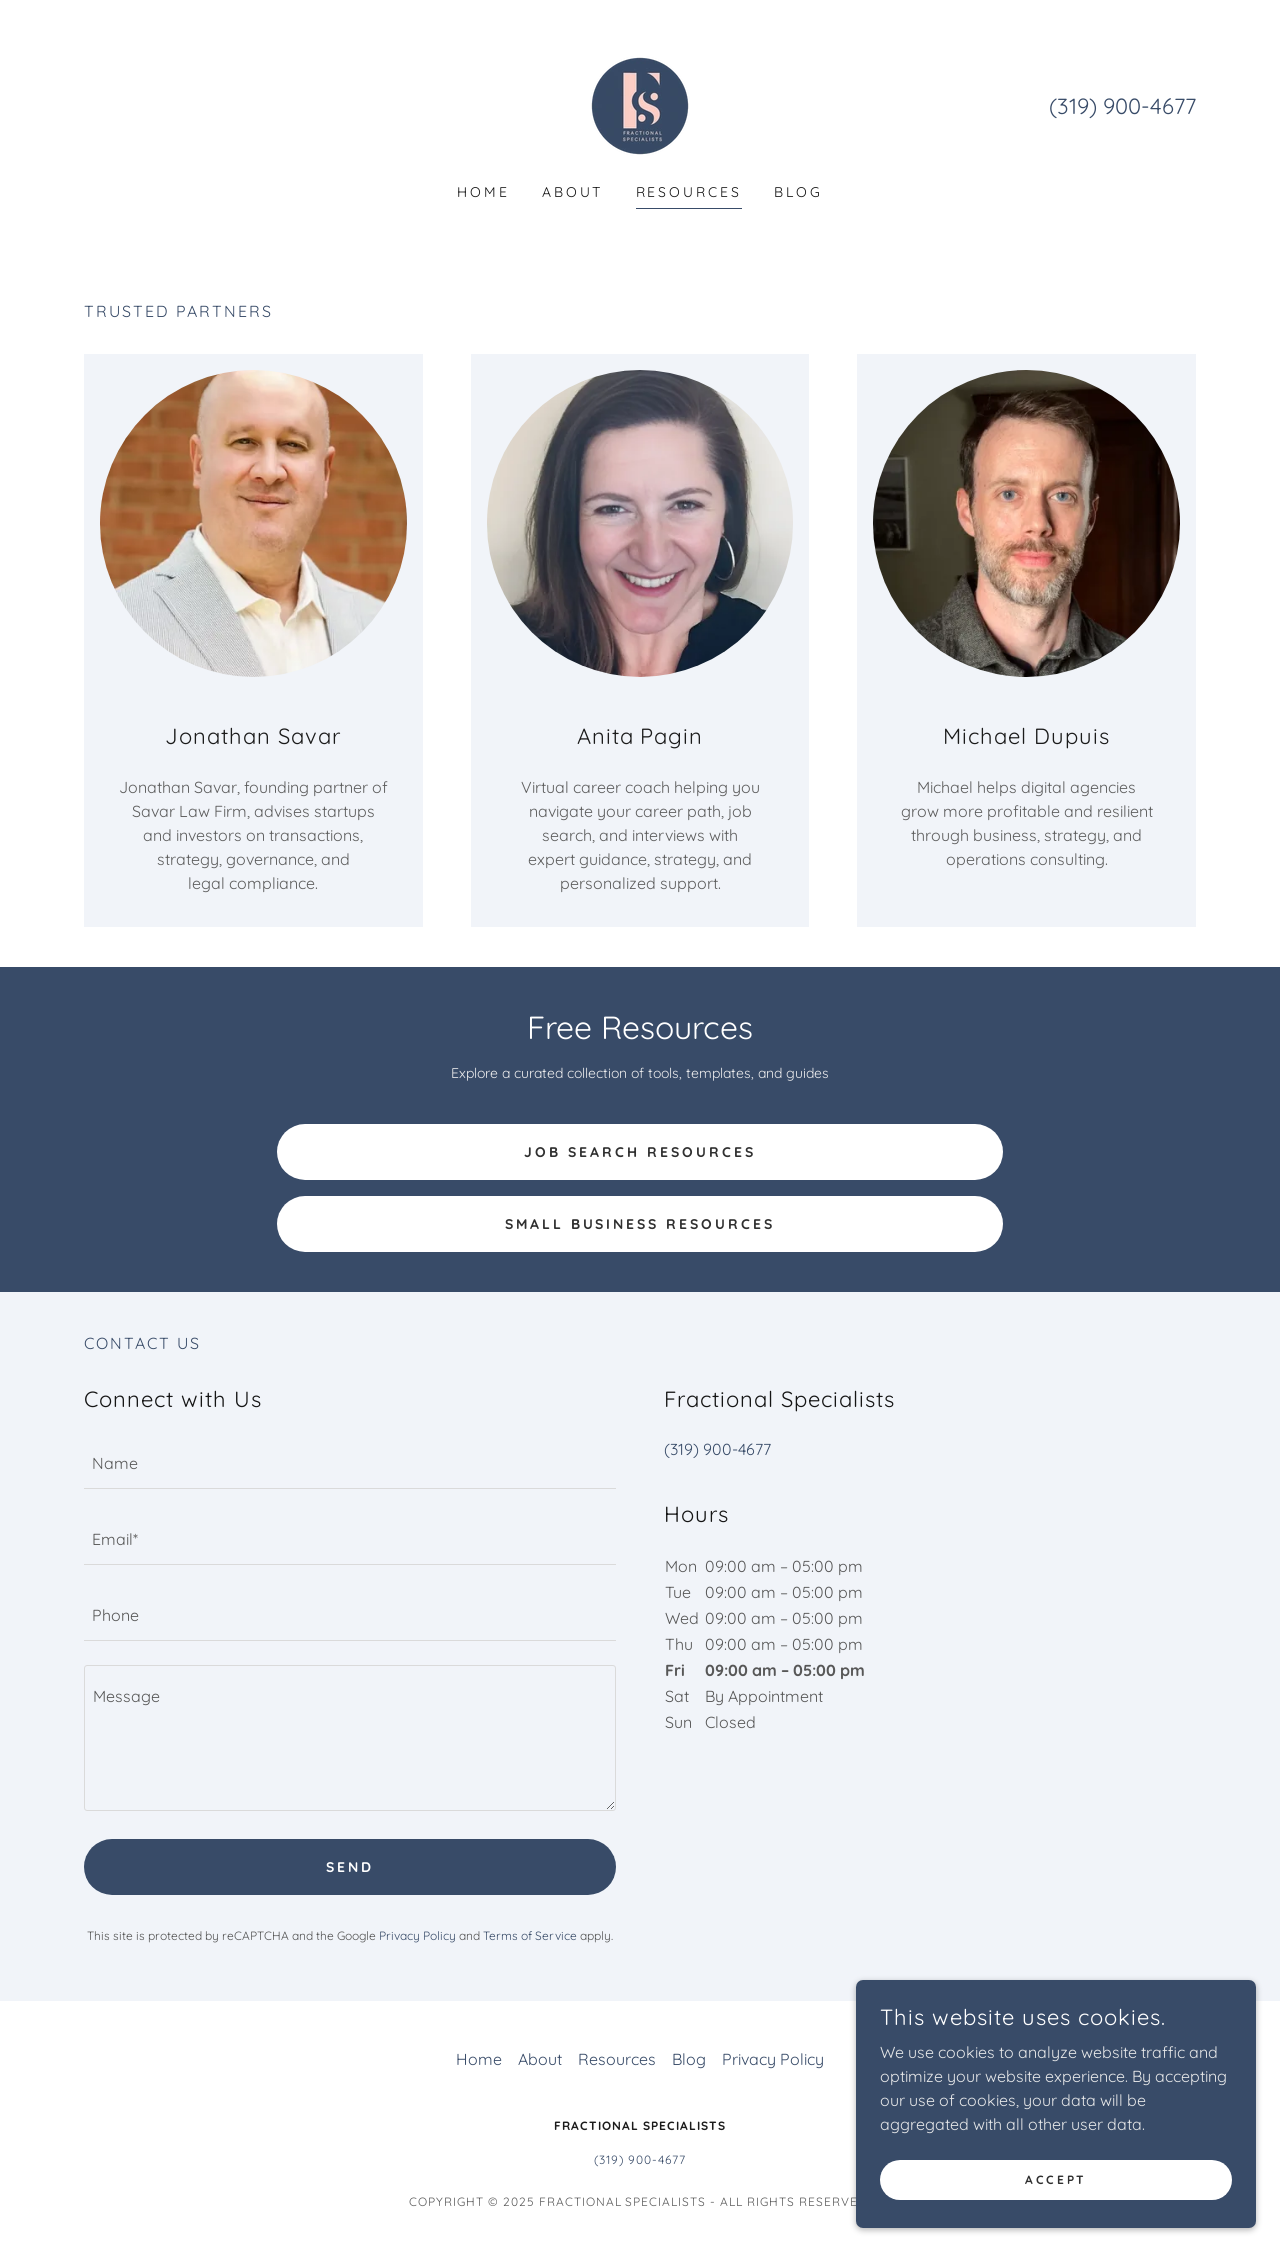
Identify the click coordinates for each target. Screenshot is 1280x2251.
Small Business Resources (640, 1224)
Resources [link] (689, 192)
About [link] (573, 192)
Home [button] (479, 2059)
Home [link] (483, 192)
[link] (640, 104)
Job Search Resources (640, 1152)
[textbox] (350, 1463)
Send (350, 1867)
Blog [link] (798, 192)
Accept (1055, 2179)
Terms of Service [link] (530, 1935)
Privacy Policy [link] (417, 1935)
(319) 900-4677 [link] (1122, 106)
